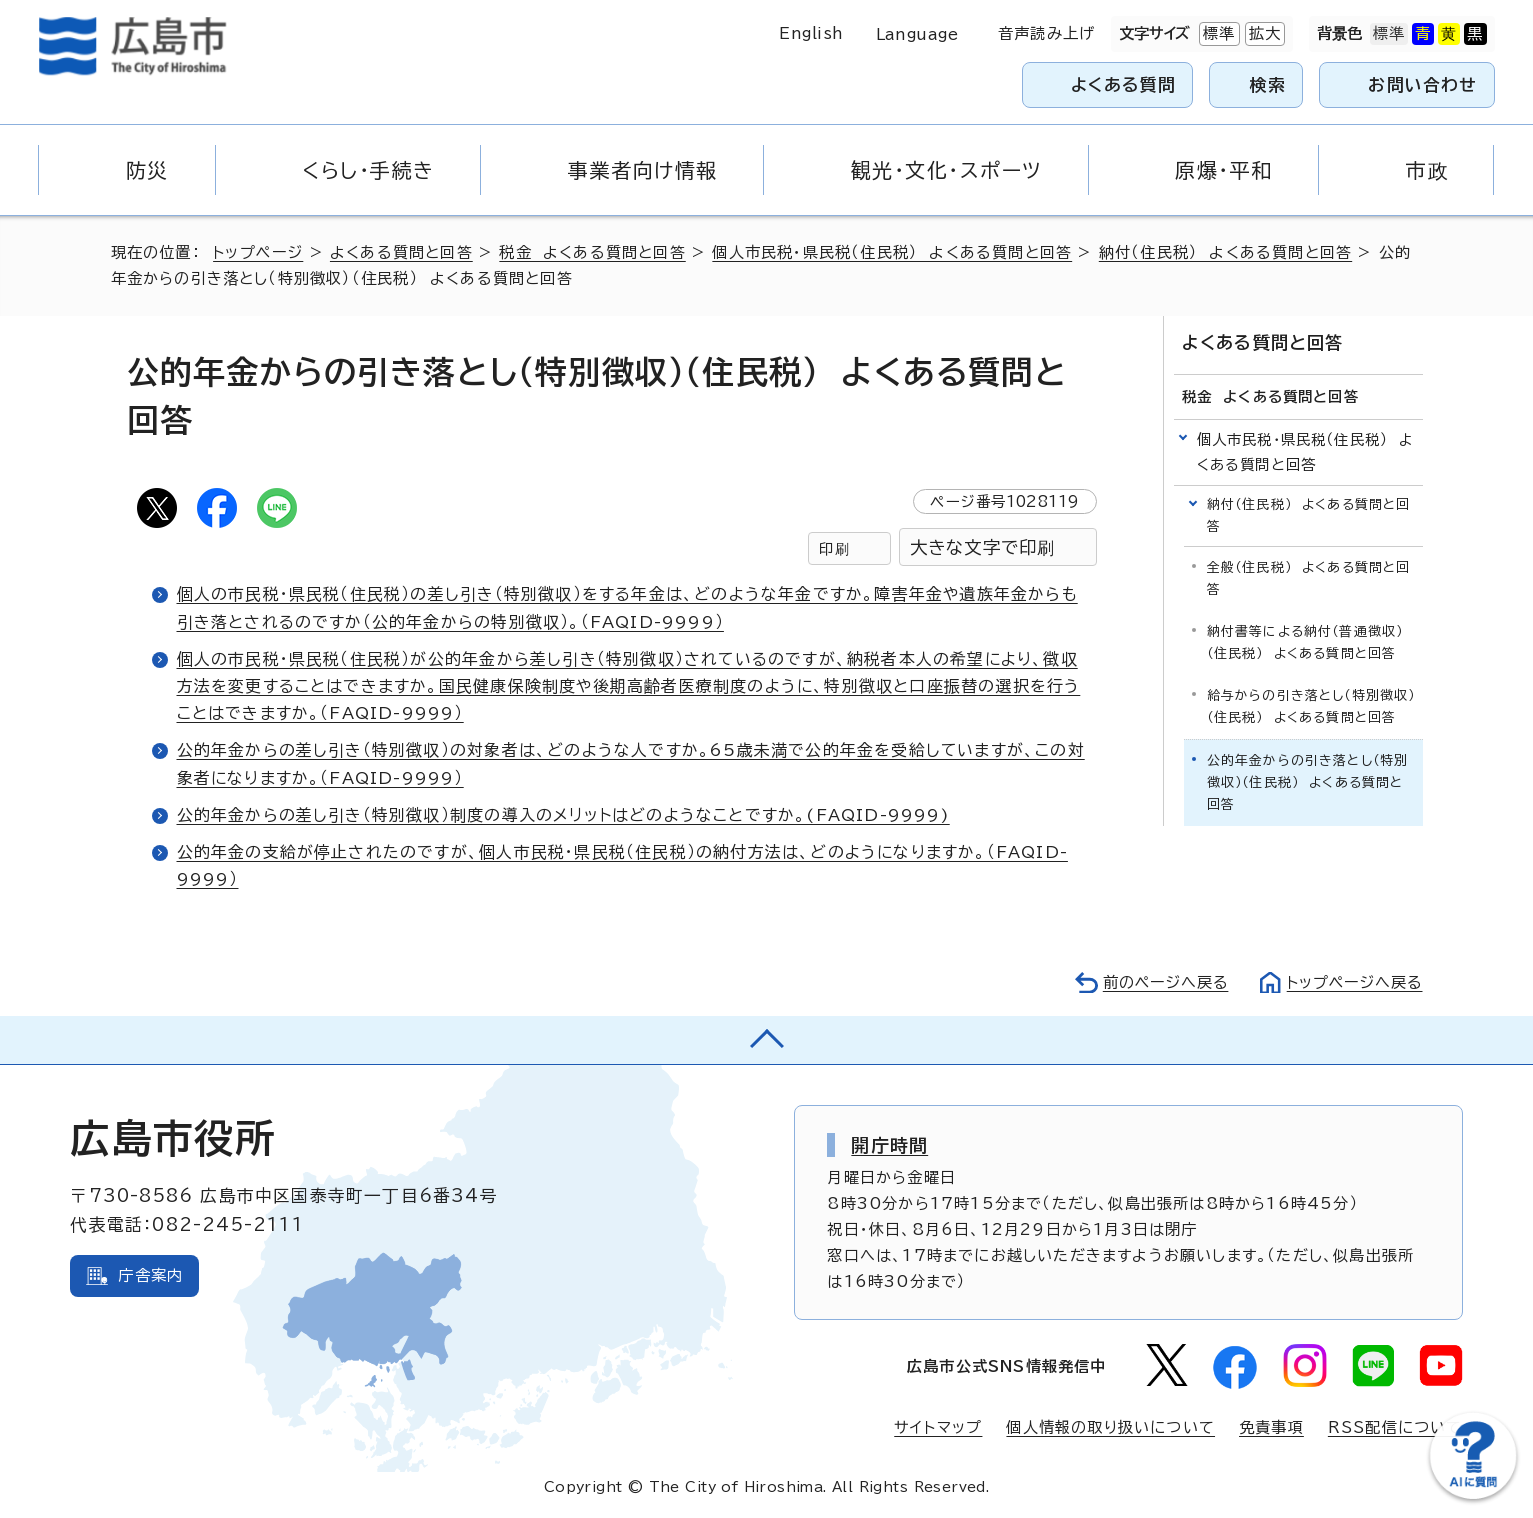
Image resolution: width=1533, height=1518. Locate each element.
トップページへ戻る (1353, 982)
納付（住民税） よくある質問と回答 (1226, 252)
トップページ (258, 252)
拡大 (1263, 34)
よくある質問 (1123, 84)
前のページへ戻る (1160, 982)
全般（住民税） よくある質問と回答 (1309, 578)
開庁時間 (889, 1145)
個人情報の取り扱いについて (1110, 1427)
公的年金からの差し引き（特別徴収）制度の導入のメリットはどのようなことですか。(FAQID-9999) (563, 815)
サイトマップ (938, 1427)
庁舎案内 (150, 1275)
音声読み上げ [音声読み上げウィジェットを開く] (1046, 33)
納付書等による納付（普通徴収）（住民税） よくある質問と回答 (1305, 642)
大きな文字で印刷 (983, 547)
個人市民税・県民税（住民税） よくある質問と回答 (893, 252)
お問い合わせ (1422, 84)
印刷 (834, 548)
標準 (1217, 34)
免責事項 (1271, 1427)
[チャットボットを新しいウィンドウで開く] (1473, 1494)
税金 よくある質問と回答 (593, 252)
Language (917, 34)
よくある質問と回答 (402, 252)
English (811, 33)
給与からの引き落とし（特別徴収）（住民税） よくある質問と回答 (1311, 706)
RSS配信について (1395, 1427)
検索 (1268, 84)
